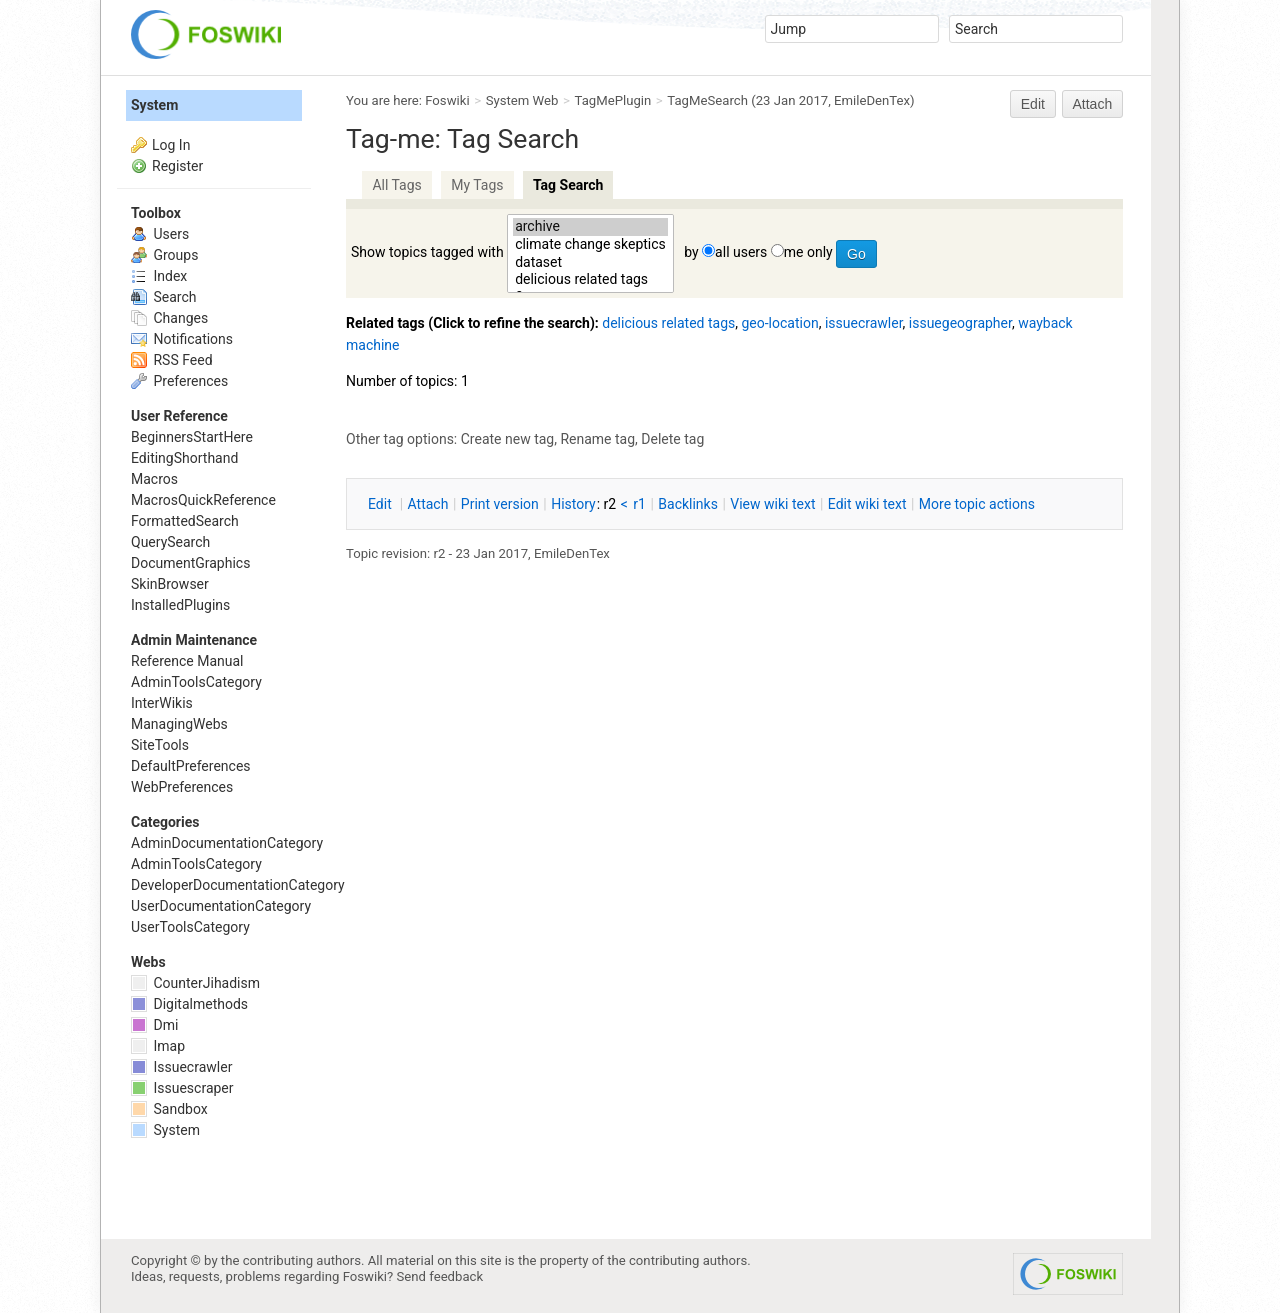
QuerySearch (170, 542)
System (154, 105)
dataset (590, 263)
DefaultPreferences (191, 766)
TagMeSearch (707, 100)
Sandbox (169, 1109)
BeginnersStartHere (192, 437)
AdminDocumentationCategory (227, 843)
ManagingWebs (179, 724)
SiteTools (160, 745)
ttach (428, 504)
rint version (500, 504)
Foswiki (447, 100)
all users (741, 252)
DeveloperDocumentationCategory (238, 885)
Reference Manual (187, 661)
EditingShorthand (184, 458)
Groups (164, 255)
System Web (522, 100)
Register (177, 166)
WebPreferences (182, 787)
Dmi (154, 1025)
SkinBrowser (170, 584)
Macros (154, 479)
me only (808, 252)
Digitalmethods (189, 1004)
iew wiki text (772, 504)
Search (163, 297)
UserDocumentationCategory (221, 906)
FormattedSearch (185, 521)
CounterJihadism (195, 983)
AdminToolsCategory (196, 682)
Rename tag (597, 439)
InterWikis (162, 703)
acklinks (688, 504)
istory (573, 504)
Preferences (179, 381)
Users (160, 234)
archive (590, 227)
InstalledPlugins (180, 605)
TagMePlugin (613, 100)
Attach (1093, 104)
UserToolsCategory (190, 927)
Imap (158, 1046)
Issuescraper (182, 1088)
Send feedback (440, 1276)
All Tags (396, 185)
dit (381, 504)
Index (159, 276)
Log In (171, 145)
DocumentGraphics (190, 563)
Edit (1033, 104)
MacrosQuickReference (203, 500)
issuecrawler (864, 323)
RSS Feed (172, 360)
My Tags (477, 185)
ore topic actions (977, 504)
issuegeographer (960, 323)
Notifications (182, 339)
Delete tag (672, 439)
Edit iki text (867, 504)
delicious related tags (590, 280)
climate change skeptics (590, 245)
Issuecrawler (181, 1067)
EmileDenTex (872, 100)
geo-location (779, 323)
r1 (639, 504)
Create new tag (507, 439)
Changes (169, 318)
